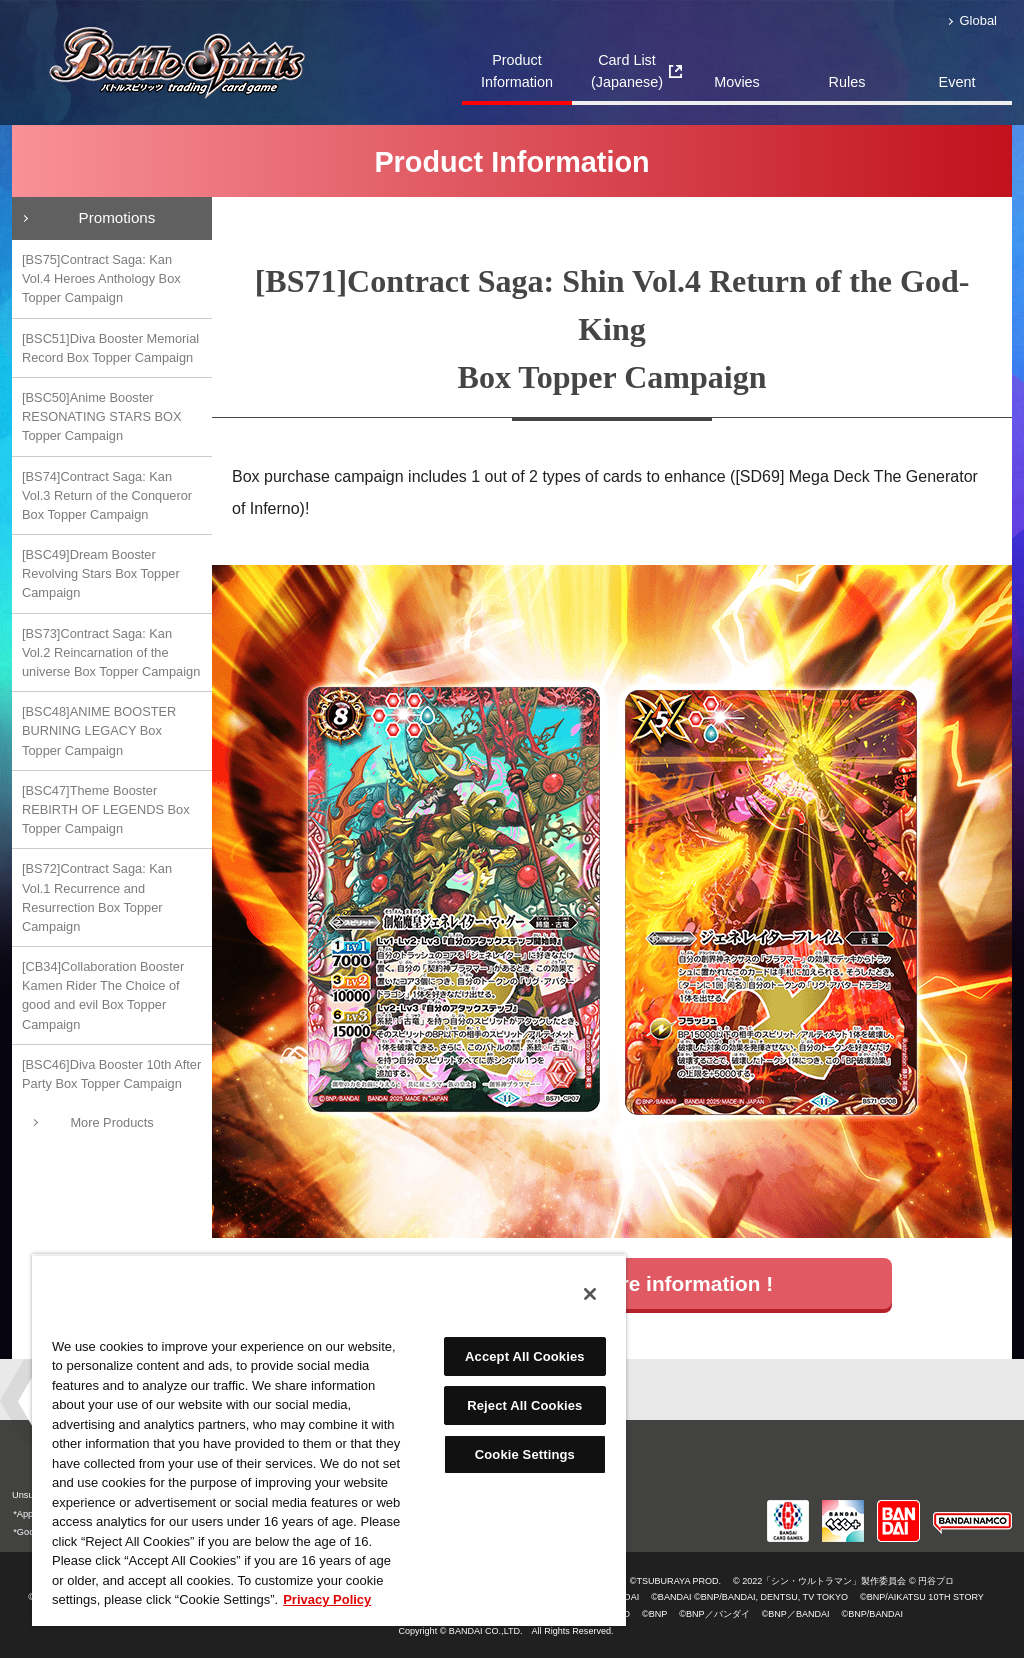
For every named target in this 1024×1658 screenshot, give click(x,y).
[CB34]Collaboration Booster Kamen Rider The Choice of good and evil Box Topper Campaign (103, 995)
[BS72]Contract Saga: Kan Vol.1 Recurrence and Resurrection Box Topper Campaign (97, 897)
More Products (111, 1122)
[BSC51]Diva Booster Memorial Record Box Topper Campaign (110, 348)
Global (978, 20)
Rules (847, 82)
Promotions (117, 217)
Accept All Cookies (525, 1356)
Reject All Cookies (524, 1405)
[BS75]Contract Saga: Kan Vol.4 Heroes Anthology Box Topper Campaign (101, 278)
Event (957, 82)
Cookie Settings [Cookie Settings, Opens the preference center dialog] (525, 1454)
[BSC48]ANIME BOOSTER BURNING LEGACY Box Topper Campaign (99, 730)
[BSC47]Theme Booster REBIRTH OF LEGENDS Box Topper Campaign (106, 809)
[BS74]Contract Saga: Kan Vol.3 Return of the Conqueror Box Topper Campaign (107, 495)
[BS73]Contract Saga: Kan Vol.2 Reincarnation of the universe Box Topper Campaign (111, 652)
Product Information (517, 71)
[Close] (590, 1294)
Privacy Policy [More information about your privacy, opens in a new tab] (327, 1599)
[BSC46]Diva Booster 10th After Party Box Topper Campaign (111, 1074)
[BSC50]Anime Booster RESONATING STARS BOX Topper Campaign (102, 416)
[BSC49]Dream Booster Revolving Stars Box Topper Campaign (101, 573)
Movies (737, 82)
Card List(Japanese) (627, 71)
